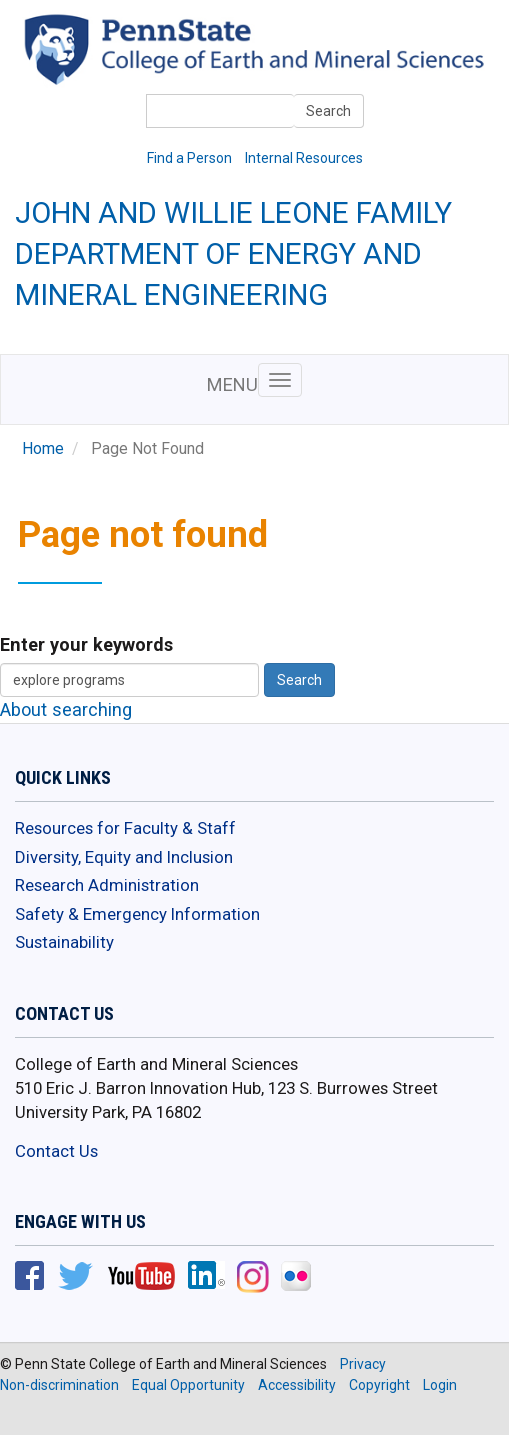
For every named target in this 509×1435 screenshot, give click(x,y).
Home (43, 449)
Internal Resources (304, 158)
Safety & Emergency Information (137, 914)
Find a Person (189, 158)
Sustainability (64, 942)
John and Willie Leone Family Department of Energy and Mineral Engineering (233, 254)
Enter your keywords (86, 644)
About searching (66, 709)
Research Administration (107, 885)
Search (328, 111)
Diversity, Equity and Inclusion (124, 857)
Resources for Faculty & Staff (125, 828)
